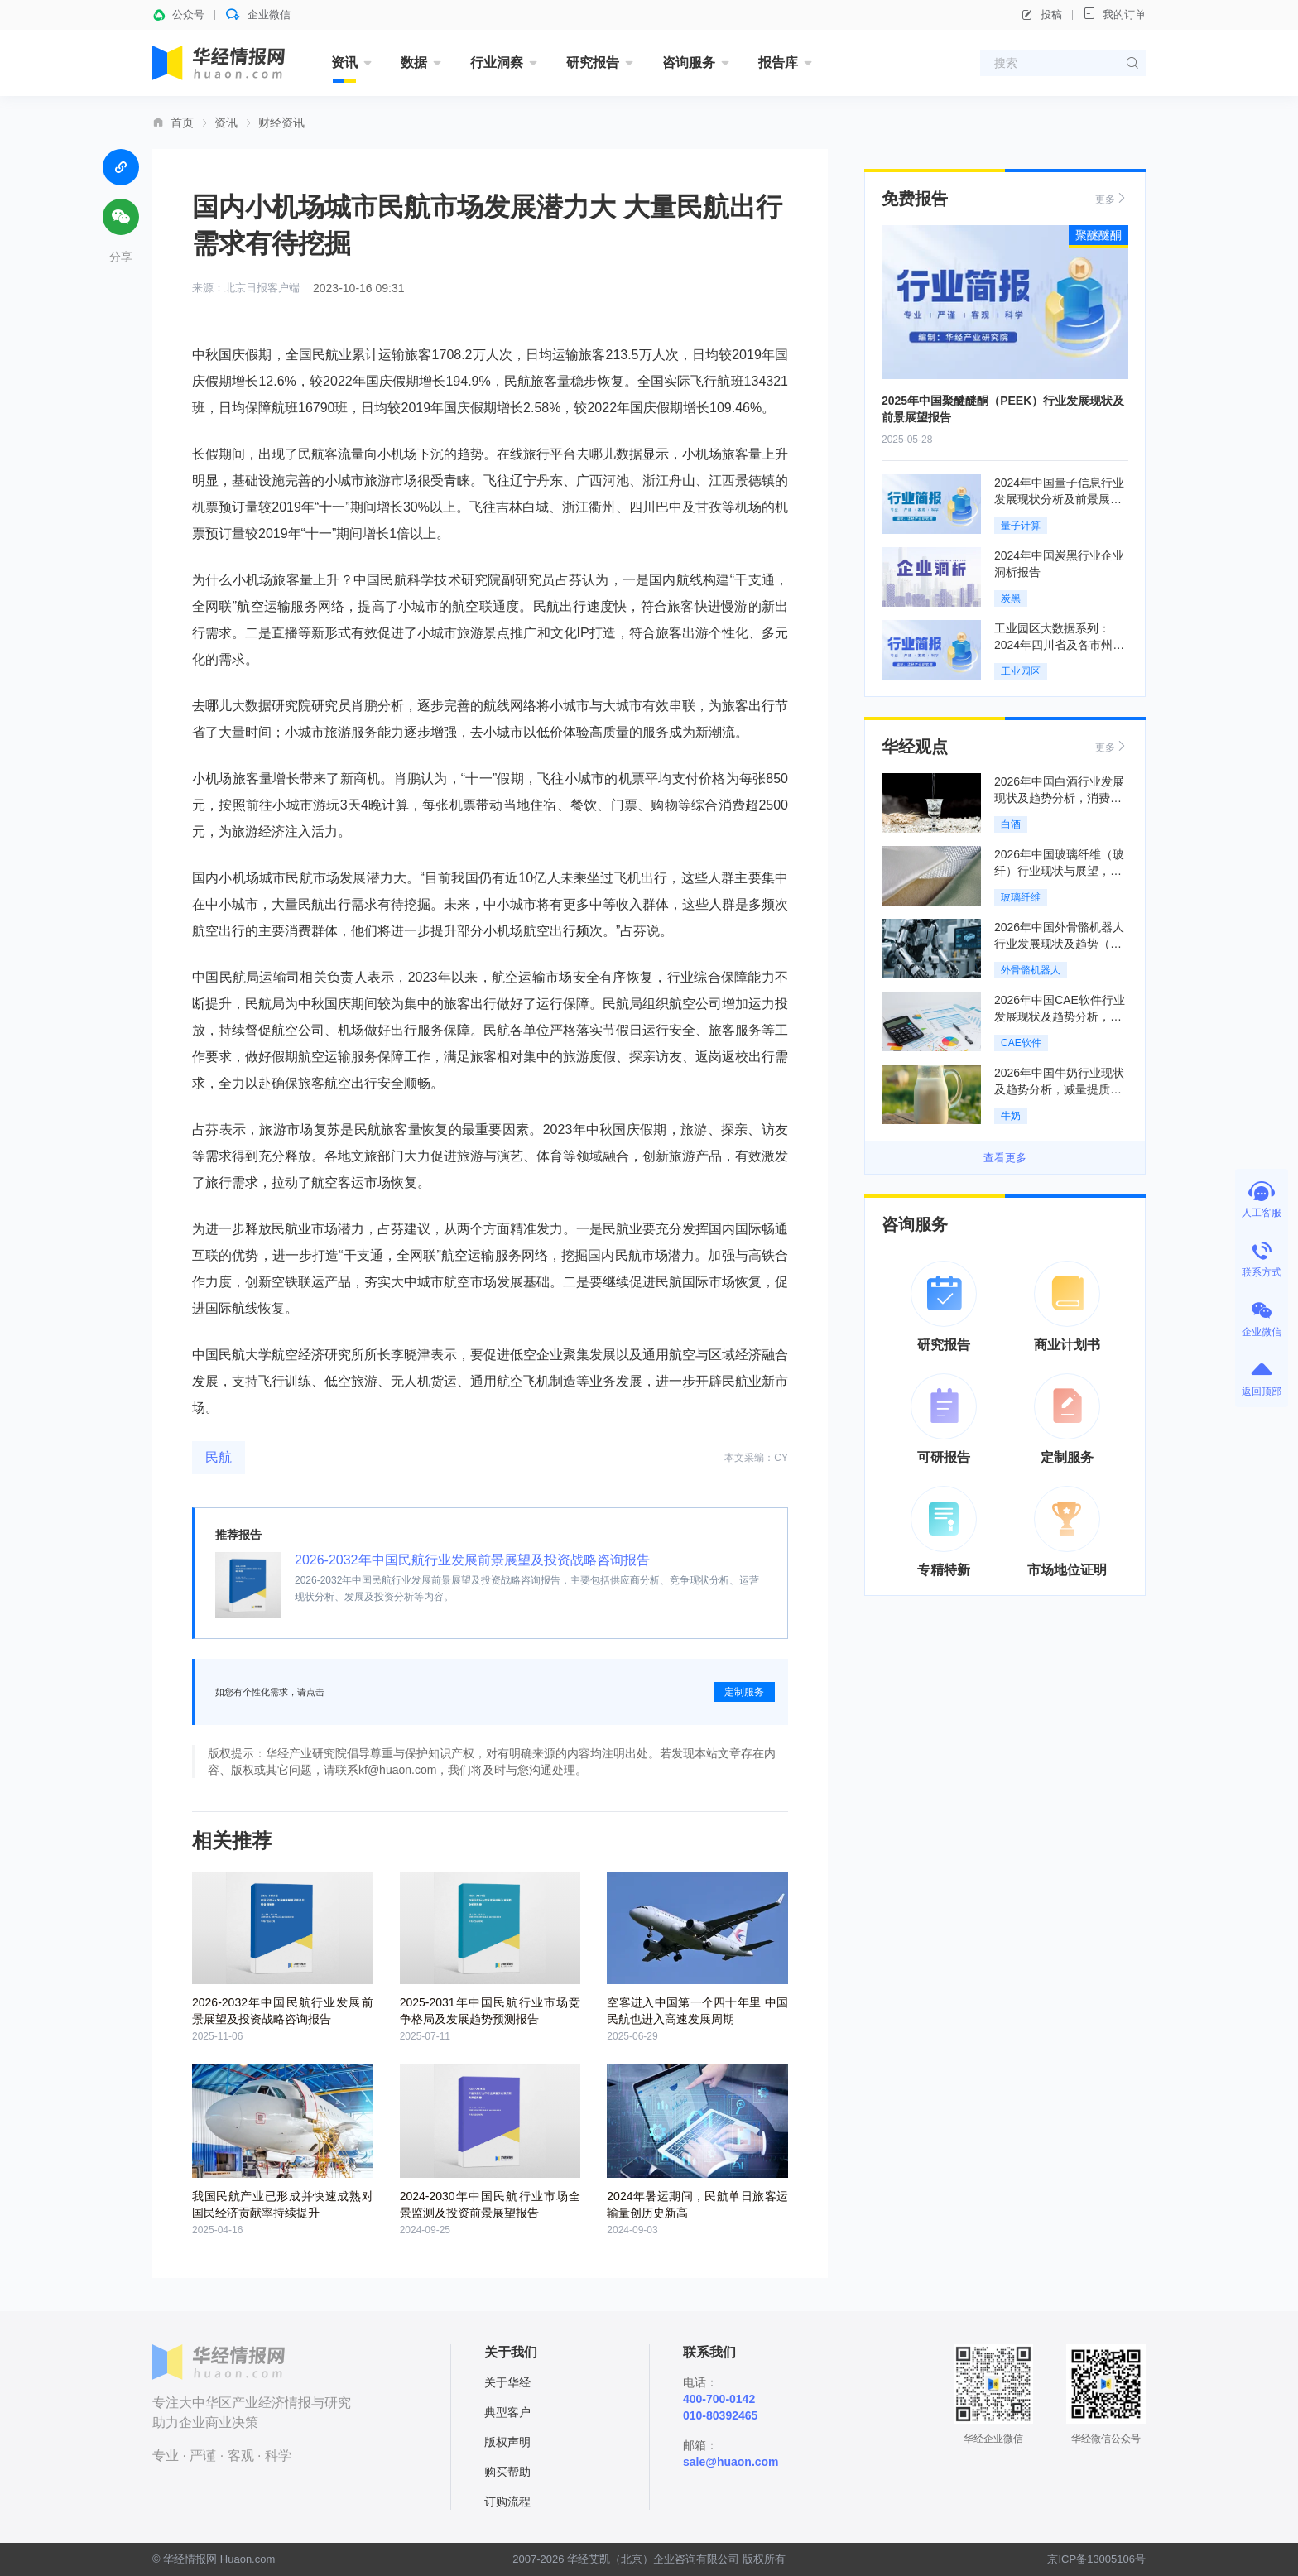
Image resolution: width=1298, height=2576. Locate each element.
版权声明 (507, 2442)
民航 (218, 1457)
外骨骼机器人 (1030, 970)
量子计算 (1021, 525)
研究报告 (592, 62)
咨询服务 (688, 62)
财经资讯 (281, 122)
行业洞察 (496, 62)
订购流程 (507, 2501)
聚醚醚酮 (1098, 235)
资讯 (344, 62)
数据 (414, 62)
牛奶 (1011, 1116)
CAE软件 (1021, 1043)
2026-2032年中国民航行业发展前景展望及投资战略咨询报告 (472, 1560)
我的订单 (1114, 14)
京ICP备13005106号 (1096, 2559)
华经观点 (915, 747)
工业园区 (1021, 671)
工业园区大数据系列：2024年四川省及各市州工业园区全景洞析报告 (1059, 645)
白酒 (1011, 824)
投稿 (1041, 15)
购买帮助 (507, 2471)
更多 (1111, 198)
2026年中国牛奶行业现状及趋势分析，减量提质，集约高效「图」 (1059, 1089)
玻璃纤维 (1021, 897)
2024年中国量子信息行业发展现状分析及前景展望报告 (1059, 499)
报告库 (778, 62)
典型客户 (507, 2412)
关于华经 (507, 2382)
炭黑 (1011, 598)
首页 (182, 122)
